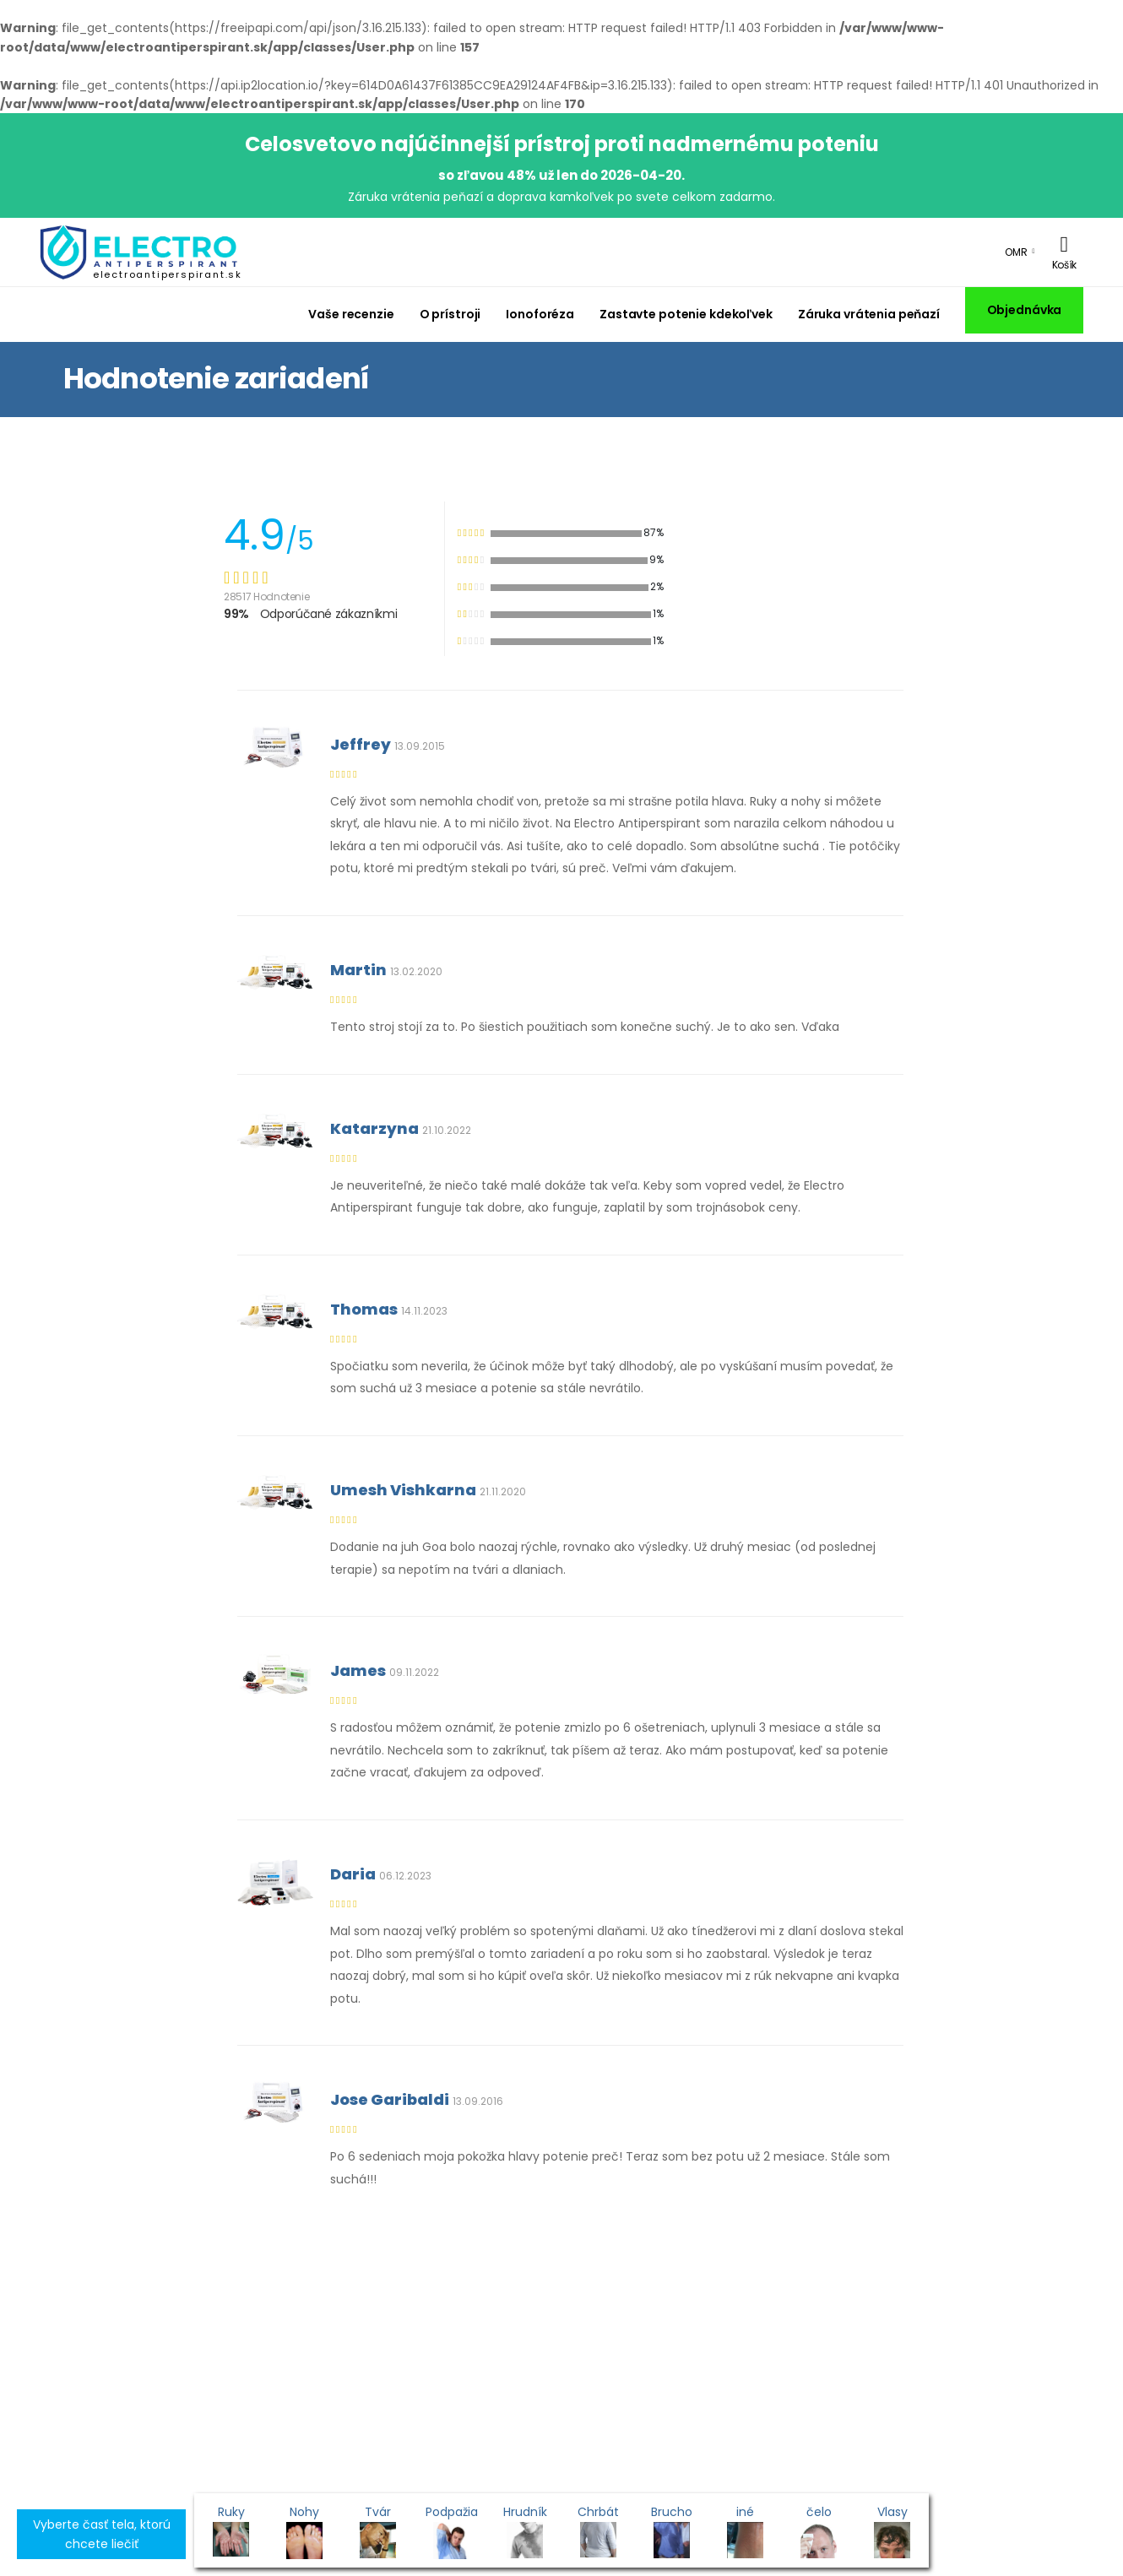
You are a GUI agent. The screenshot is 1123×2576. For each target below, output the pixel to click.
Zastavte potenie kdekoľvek (686, 314)
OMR (1016, 252)
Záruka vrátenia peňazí (869, 314)
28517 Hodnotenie (266, 596)
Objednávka (1024, 309)
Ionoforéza (540, 314)
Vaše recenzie (350, 314)
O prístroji (450, 314)
